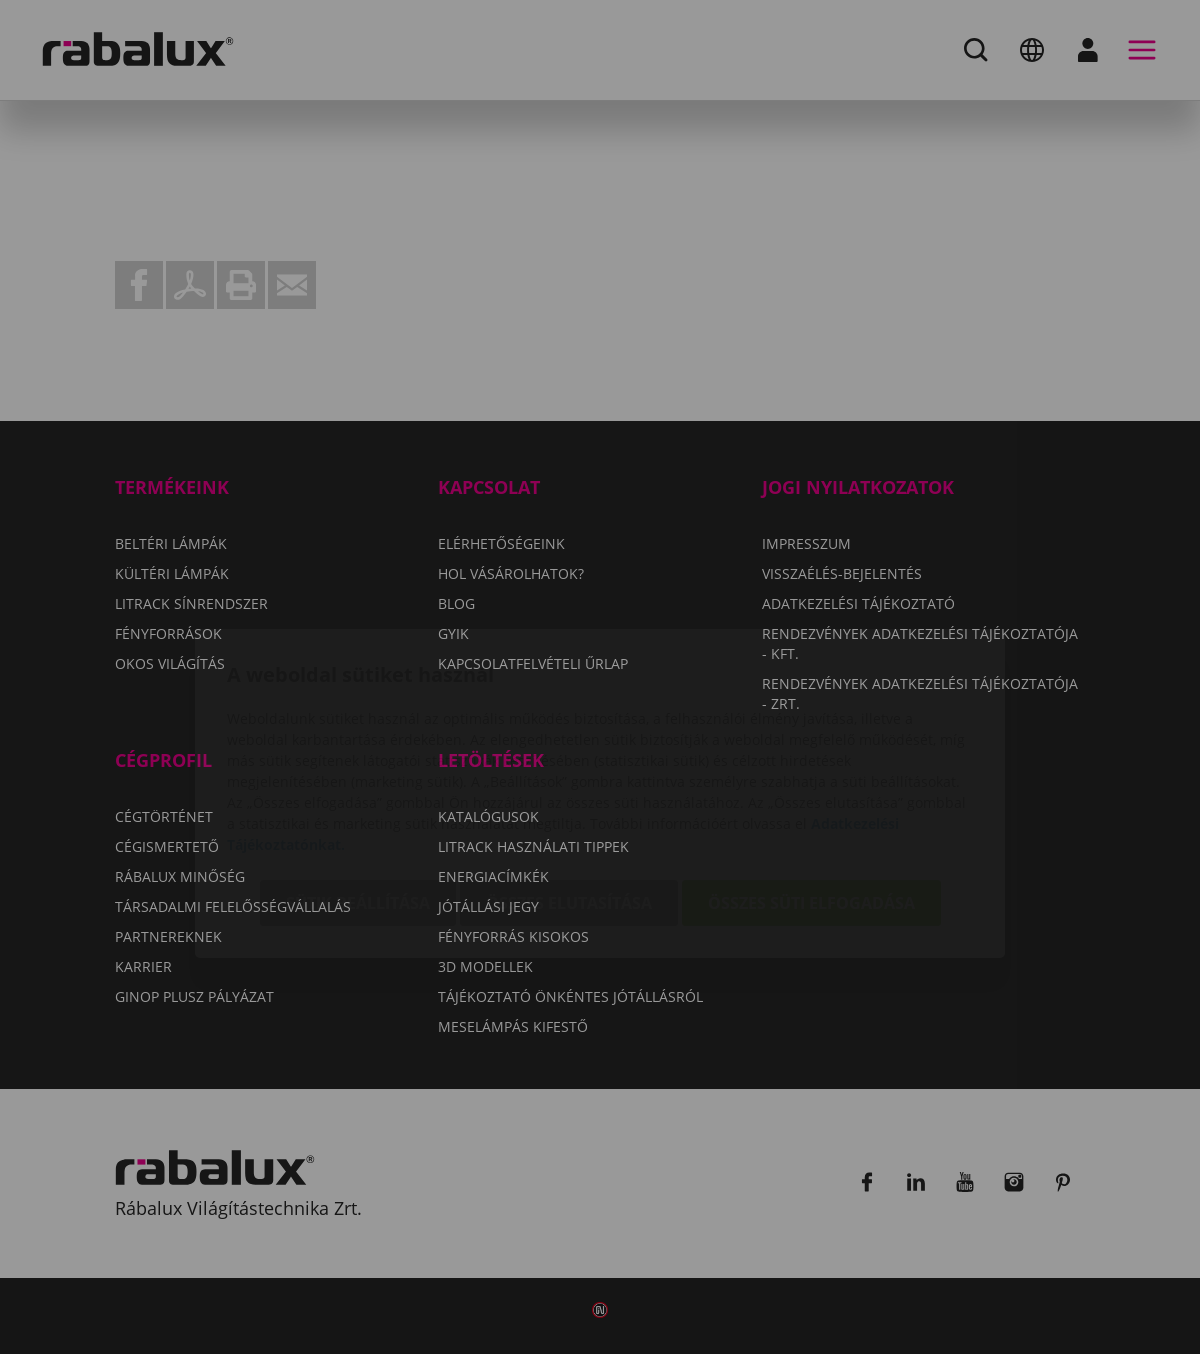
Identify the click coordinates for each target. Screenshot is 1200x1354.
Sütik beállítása (358, 788)
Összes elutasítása (569, 788)
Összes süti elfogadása (811, 788)
